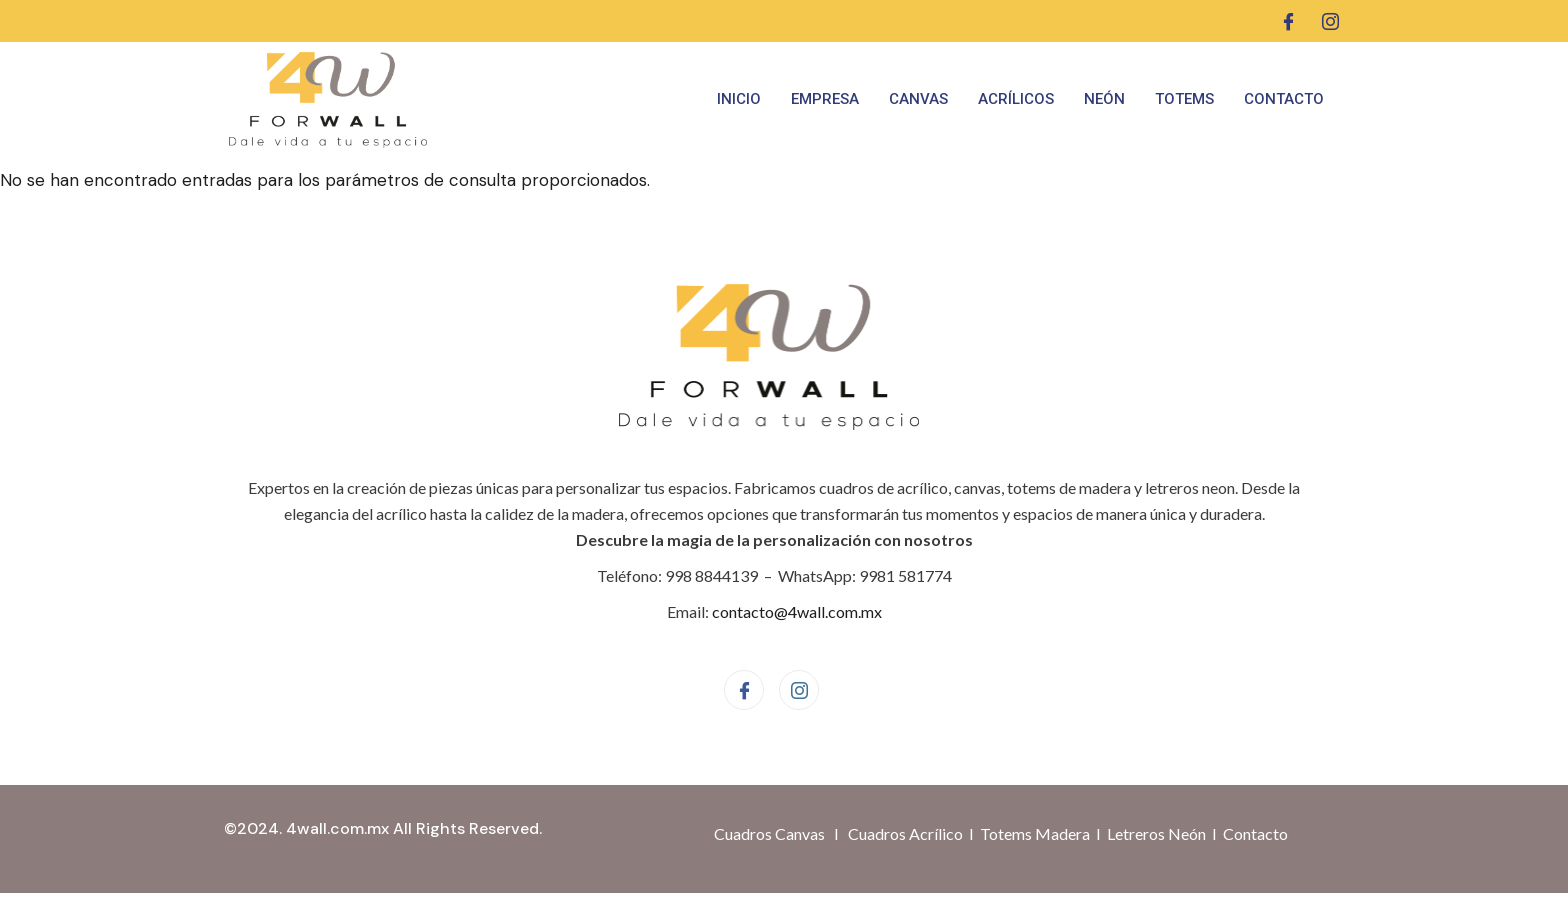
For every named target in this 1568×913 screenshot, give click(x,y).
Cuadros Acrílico (905, 833)
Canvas (918, 99)
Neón (1104, 99)
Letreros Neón (1156, 833)
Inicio (739, 99)
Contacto (1284, 99)
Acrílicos (1016, 99)
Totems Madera (1035, 833)
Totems (1184, 99)
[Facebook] (1288, 21)
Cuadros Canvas (769, 833)
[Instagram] (1330, 21)
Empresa (825, 99)
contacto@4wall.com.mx (797, 611)
